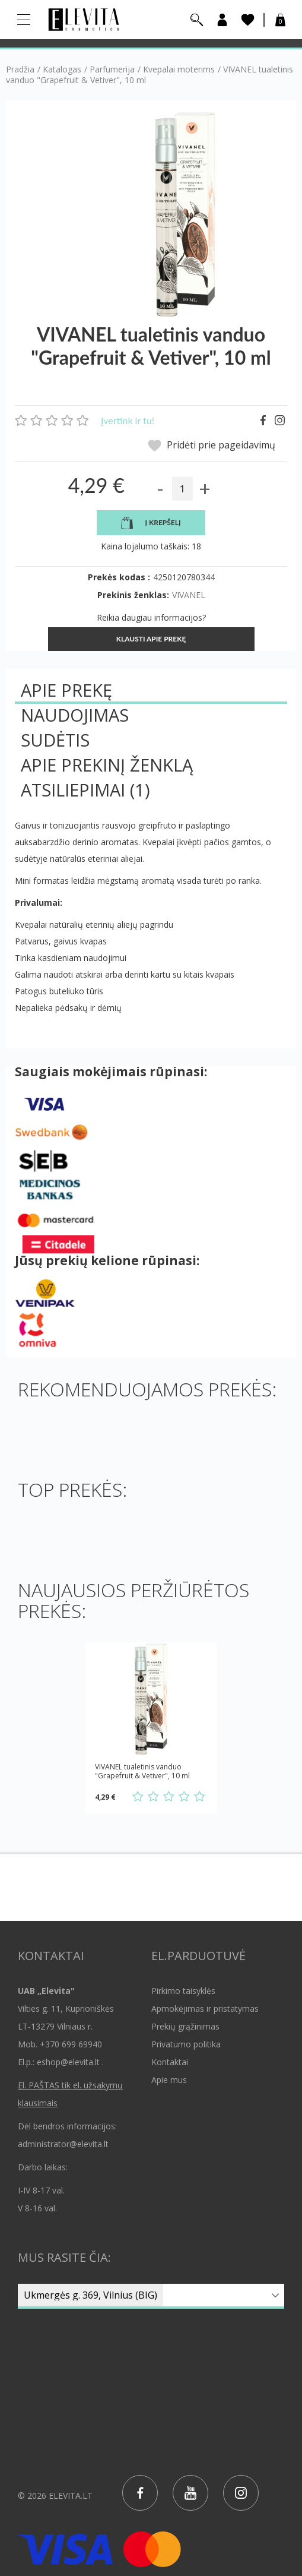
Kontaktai (169, 2062)
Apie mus (169, 2079)
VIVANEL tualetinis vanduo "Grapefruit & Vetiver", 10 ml (142, 1771)
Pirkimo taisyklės (183, 1990)
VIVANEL (188, 594)
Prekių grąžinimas (185, 2026)
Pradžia (20, 69)
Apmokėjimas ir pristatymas (205, 2008)
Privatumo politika (186, 2044)
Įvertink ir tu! (127, 420)
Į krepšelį (150, 523)
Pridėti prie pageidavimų (211, 446)
